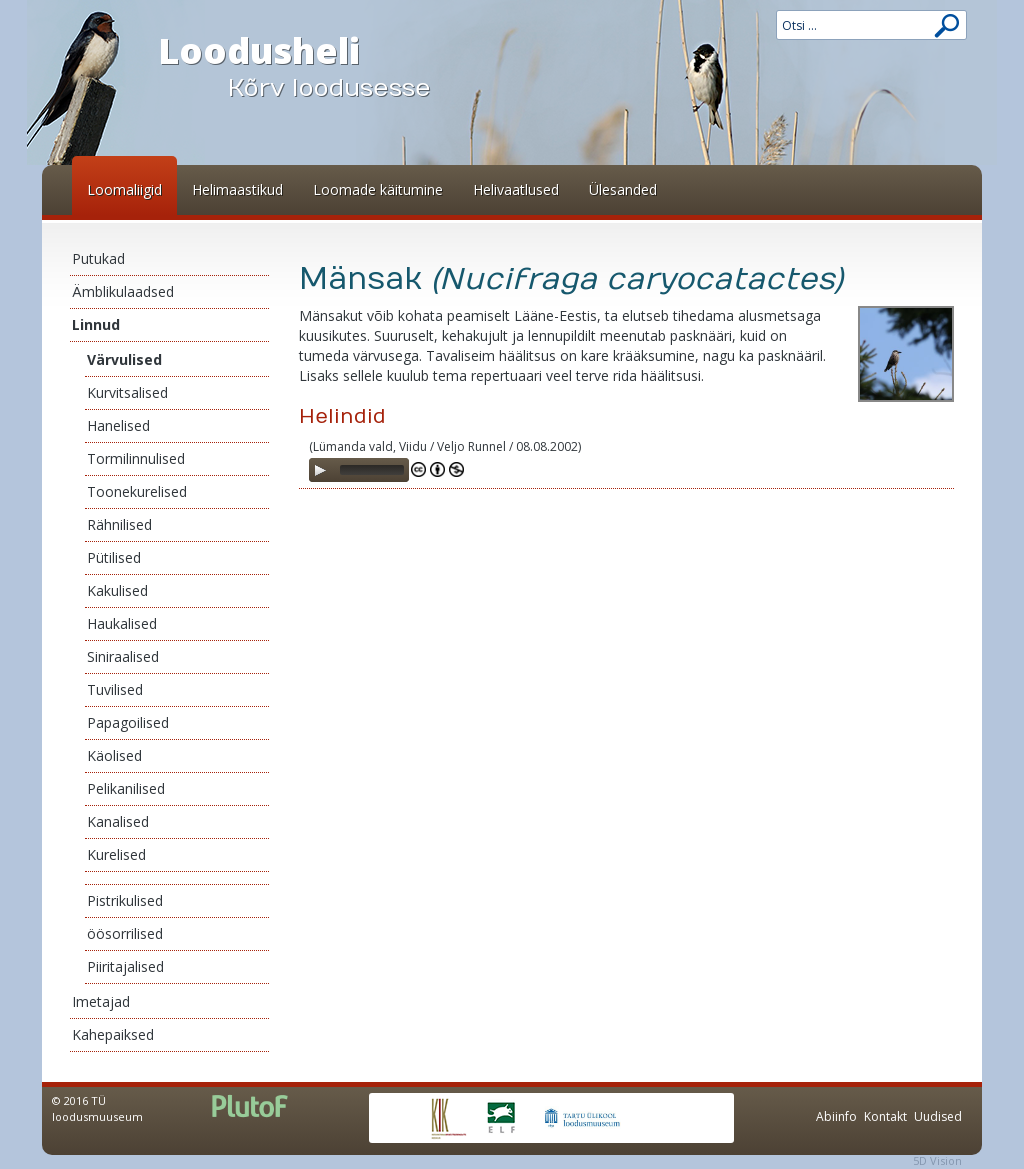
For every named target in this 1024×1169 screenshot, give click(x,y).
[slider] (372, 470)
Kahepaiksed (113, 1034)
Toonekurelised (137, 491)
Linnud (96, 324)
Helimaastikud (237, 189)
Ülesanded (623, 189)
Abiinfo (836, 1116)
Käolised (114, 755)
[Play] (320, 470)
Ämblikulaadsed (123, 291)
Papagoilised (128, 722)
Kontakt (885, 1116)
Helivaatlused (516, 189)
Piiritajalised (125, 966)
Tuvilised (115, 689)
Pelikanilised (126, 788)
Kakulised (117, 590)
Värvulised (124, 359)
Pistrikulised (125, 900)
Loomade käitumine (378, 189)
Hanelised (118, 425)
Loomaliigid (124, 189)
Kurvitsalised (127, 392)
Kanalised (118, 821)
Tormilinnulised (136, 458)
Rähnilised (119, 524)
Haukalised (122, 623)
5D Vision (937, 1160)
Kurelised (116, 854)
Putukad (98, 258)
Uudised (938, 1116)
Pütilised (114, 557)
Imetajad (101, 1001)
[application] (359, 470)
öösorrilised (125, 933)
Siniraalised (123, 656)
